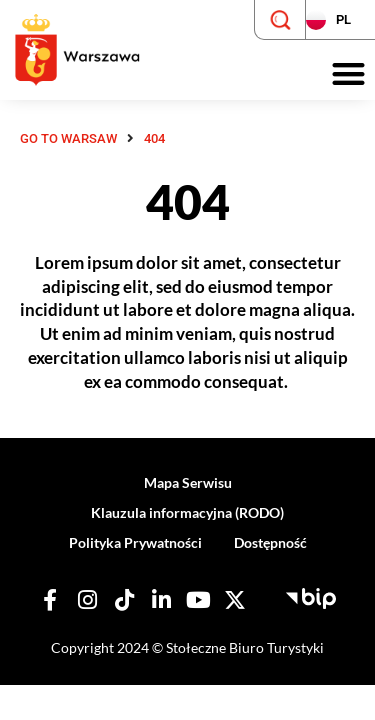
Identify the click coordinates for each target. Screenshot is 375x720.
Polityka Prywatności (135, 542)
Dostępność (270, 542)
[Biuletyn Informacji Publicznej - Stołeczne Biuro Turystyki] (311, 596)
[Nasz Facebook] (50, 600)
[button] (349, 74)
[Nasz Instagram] (87, 600)
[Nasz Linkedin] (161, 600)
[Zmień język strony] (340, 20)
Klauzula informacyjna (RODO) (187, 512)
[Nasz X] (235, 600)
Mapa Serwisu (188, 482)
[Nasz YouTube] (198, 600)
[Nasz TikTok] (124, 600)
